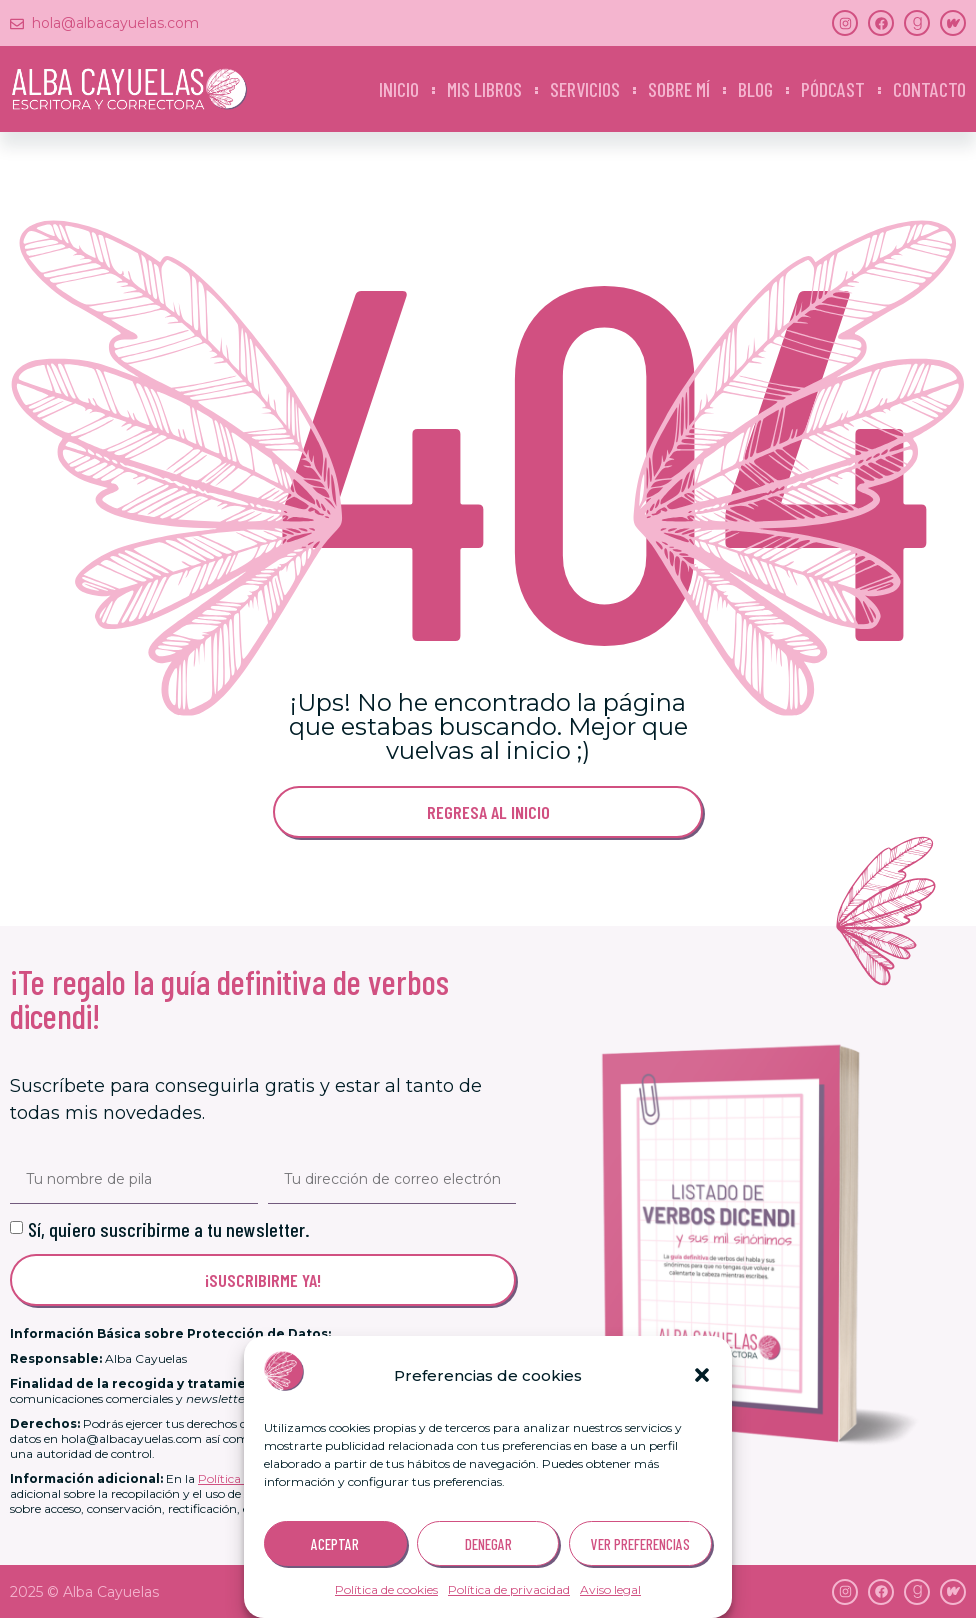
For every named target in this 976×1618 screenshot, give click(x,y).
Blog (755, 89)
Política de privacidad (509, 1589)
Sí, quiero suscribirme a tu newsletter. (169, 1229)
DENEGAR (488, 1544)
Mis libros (484, 89)
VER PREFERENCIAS (640, 1544)
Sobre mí (679, 89)
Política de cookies (386, 1589)
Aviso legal (610, 1589)
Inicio (399, 89)
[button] (702, 1375)
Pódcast (833, 89)
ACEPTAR (335, 1544)
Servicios (585, 89)
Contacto (929, 89)
